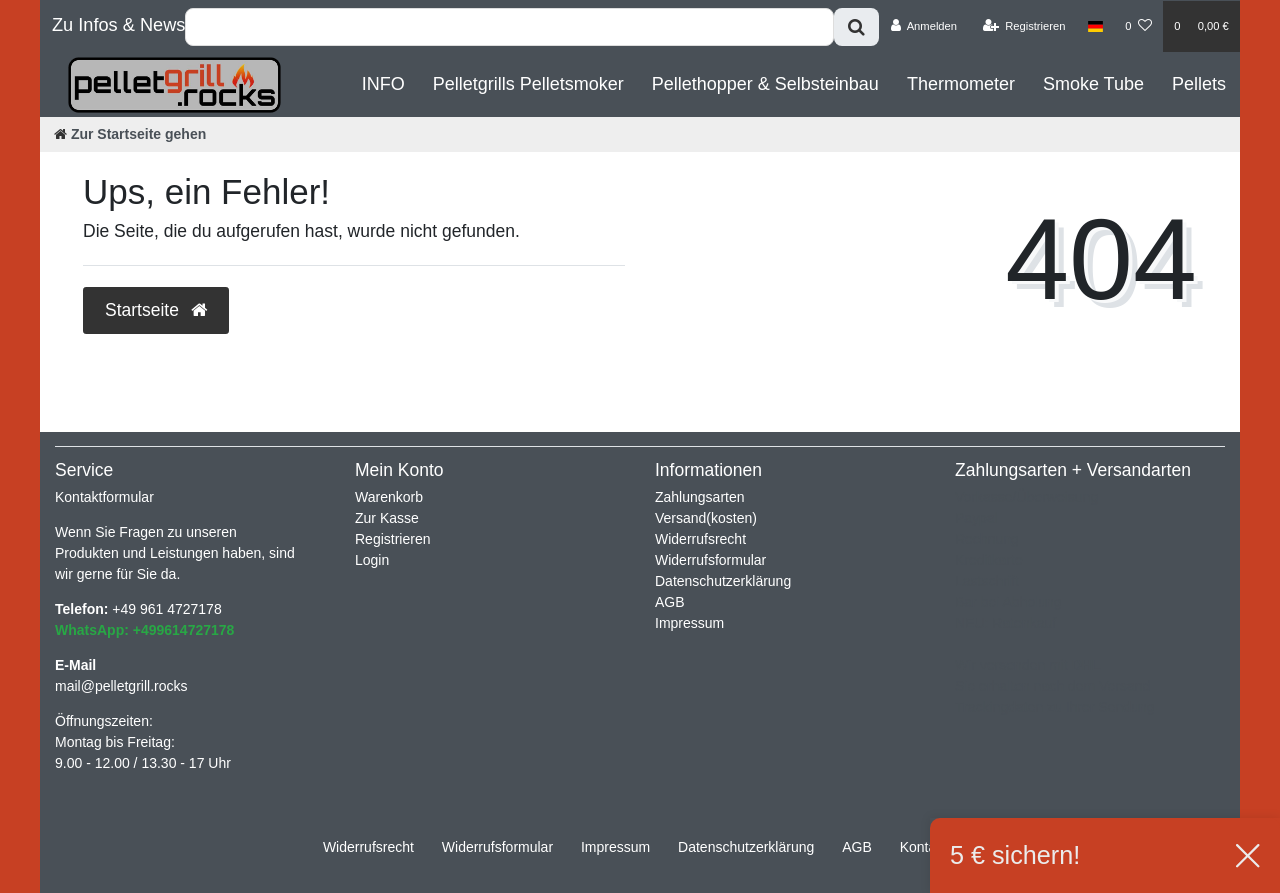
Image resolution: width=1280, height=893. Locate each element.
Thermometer (961, 84)
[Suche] (856, 27)
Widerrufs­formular (497, 847)
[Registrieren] (1023, 26)
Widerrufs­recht (368, 847)
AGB (670, 602)
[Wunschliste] (1138, 26)
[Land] (1095, 26)
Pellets (1199, 84)
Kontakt (923, 847)
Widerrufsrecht (700, 539)
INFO (383, 84)
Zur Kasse (387, 518)
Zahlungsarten (700, 497)
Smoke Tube (1093, 84)
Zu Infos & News (118, 25)
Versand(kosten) (706, 518)
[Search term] (509, 27)
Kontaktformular (104, 497)
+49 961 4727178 (166, 609)
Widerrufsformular (710, 560)
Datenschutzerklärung (723, 581)
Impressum (689, 623)
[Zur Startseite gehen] (130, 134)
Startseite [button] (156, 310)
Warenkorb (389, 497)
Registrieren (392, 539)
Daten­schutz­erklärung (746, 847)
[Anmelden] (923, 26)
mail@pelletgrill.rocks (121, 686)
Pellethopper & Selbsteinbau (765, 84)
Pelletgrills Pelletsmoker (528, 84)
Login (372, 560)
